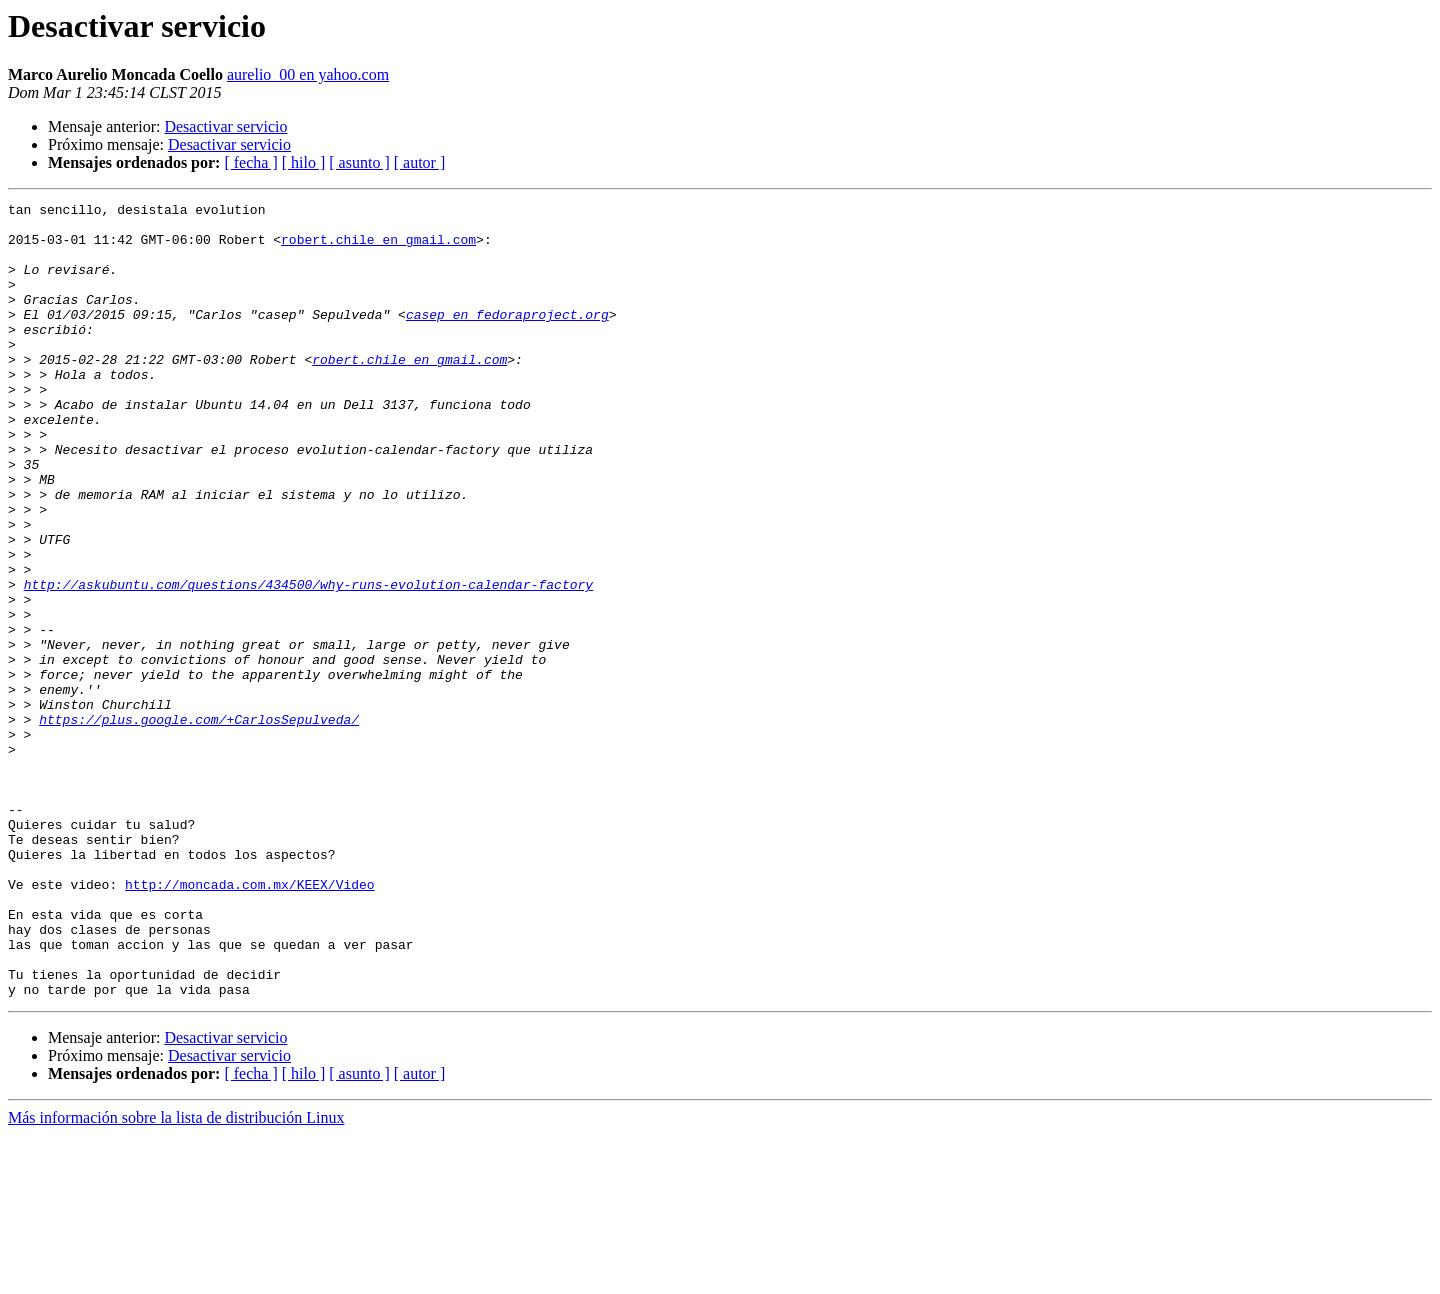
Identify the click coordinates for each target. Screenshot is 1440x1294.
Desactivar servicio (225, 126)
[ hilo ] (304, 162)
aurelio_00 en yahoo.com (308, 74)
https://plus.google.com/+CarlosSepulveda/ (199, 824)
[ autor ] (420, 162)
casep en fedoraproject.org (507, 338)
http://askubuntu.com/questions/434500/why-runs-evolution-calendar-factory (308, 662)
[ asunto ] (359, 162)
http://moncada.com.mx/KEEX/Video (250, 1022)
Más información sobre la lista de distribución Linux (176, 1276)
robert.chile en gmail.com (378, 248)
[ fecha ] (250, 162)
